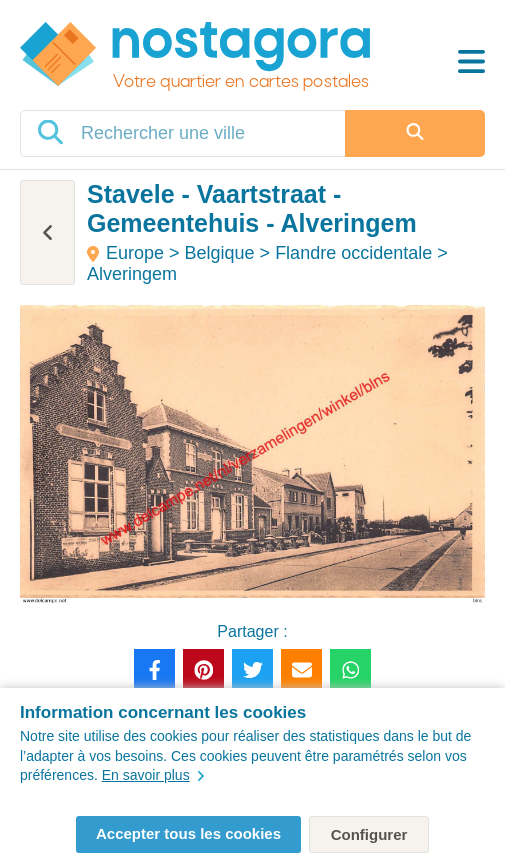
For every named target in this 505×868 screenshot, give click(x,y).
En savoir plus (153, 775)
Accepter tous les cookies (188, 833)
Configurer (369, 834)
